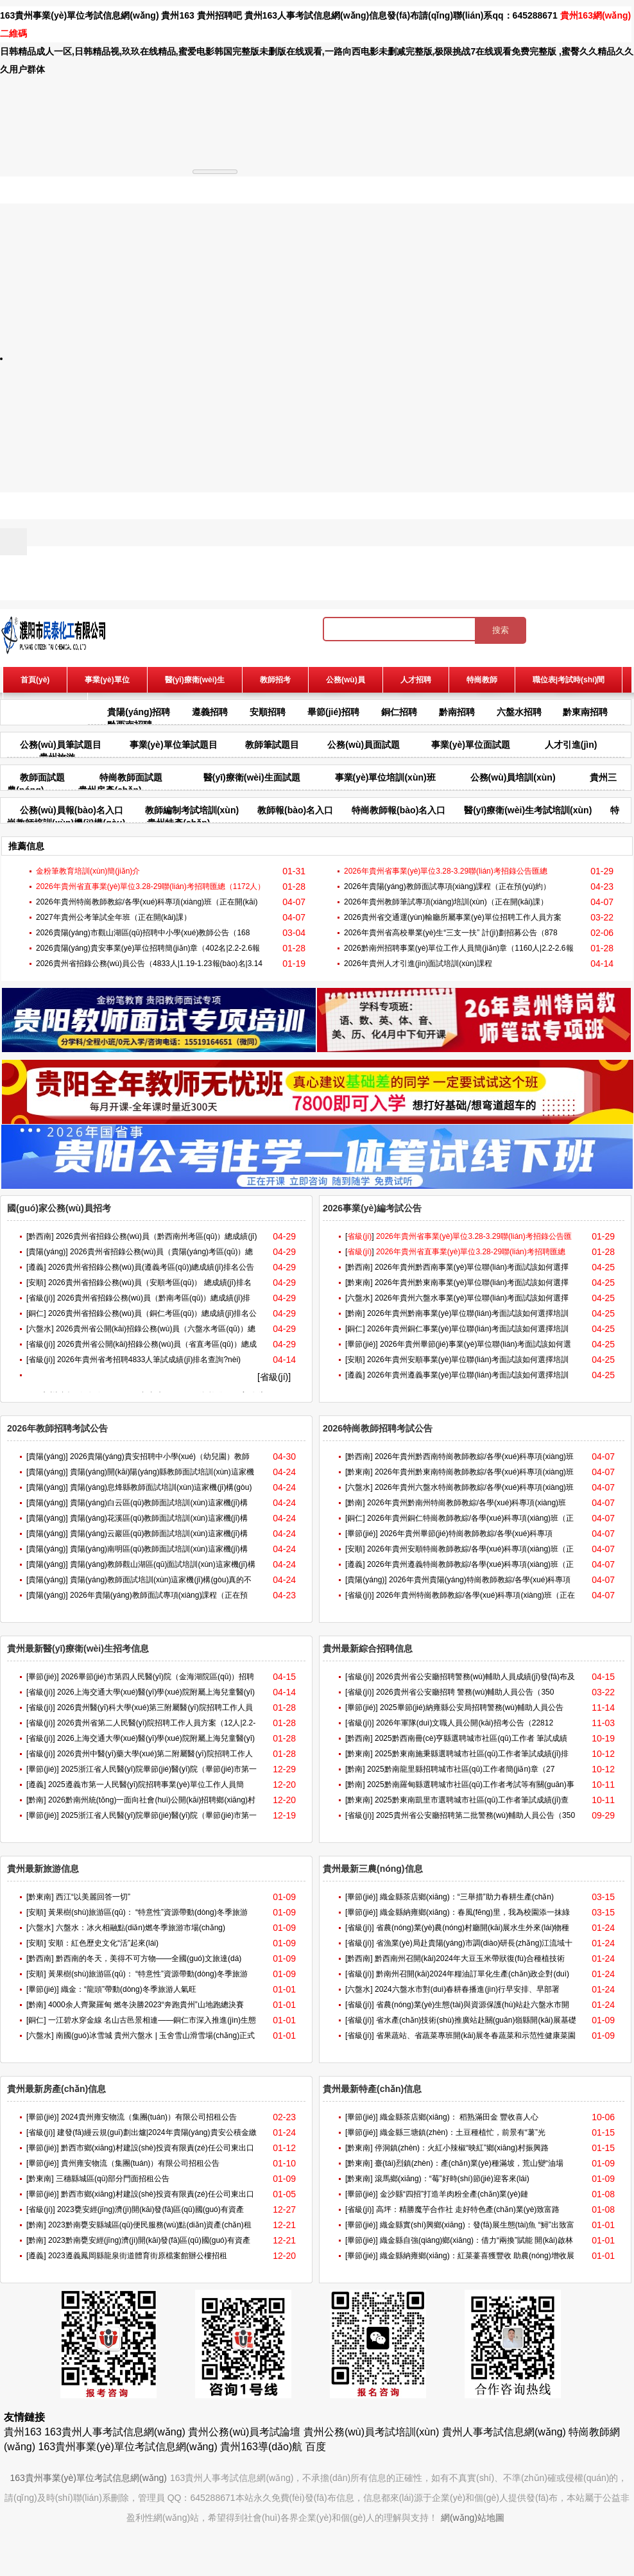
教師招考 (275, 679)
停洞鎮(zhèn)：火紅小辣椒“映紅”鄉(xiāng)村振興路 (462, 2147)
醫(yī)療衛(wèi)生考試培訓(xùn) (528, 810)
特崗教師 (482, 679)
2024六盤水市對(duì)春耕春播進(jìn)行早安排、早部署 (467, 1989)
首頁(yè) (35, 679)
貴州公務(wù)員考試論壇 (244, 2431)
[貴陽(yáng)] (47, 1251)
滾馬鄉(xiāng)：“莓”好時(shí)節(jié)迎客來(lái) (452, 2178)
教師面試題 (42, 777)
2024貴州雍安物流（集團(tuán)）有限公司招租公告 (149, 2117)
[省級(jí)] (40, 1297)
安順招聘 (268, 712)
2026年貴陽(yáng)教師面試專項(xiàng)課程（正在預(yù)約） (447, 886)
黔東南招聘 (585, 712)
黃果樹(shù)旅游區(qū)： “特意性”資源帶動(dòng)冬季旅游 (148, 1912)
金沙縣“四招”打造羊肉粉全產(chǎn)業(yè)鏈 (454, 2194)
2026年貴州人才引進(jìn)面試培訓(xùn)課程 (418, 963)
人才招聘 (415, 679)
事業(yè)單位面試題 (470, 744)
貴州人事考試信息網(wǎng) (504, 2431)
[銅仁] (36, 1313)
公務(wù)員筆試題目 (60, 744)
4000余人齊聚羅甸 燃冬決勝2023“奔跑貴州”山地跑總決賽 (146, 2004)
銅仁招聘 (399, 712)
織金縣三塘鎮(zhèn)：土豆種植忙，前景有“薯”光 (462, 2132)
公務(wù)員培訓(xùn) (513, 777)
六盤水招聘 (519, 712)
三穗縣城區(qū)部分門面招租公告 (112, 2178)
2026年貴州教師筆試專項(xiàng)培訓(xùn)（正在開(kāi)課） (446, 901)
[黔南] (355, 1313)
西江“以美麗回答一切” (93, 1896)
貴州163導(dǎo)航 (261, 2446)
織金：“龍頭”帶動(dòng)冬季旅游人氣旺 (128, 1989)
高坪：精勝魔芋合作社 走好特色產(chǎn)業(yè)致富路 (468, 2209)
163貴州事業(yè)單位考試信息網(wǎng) (79, 15)
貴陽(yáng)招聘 (138, 712)
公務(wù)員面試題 (363, 744)
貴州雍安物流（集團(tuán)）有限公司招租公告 (140, 2163)
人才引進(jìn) (571, 744)
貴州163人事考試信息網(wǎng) (307, 15)
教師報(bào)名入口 (295, 810)
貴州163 (177, 15)
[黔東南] (359, 1282)
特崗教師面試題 (130, 777)
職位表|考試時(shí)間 (569, 679)
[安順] (36, 1282)
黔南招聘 (457, 712)
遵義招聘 (210, 712)
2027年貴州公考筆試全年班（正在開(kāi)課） (113, 917)
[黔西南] (40, 1236)
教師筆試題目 (272, 744)
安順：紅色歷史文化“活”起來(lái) (103, 1943)
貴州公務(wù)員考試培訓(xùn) (372, 2431)
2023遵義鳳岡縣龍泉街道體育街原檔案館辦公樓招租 (137, 2255)
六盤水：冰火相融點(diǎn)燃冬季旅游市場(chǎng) (140, 1927)
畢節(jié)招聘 (333, 712)
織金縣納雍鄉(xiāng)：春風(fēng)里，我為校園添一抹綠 (475, 1912)
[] (359, 1236)
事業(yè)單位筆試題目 (174, 744)
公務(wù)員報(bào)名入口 (71, 810)
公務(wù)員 (345, 679)
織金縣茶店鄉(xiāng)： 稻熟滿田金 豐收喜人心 (459, 2117)
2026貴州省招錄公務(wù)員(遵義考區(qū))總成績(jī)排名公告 (151, 1267)
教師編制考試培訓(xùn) (192, 810)
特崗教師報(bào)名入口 (398, 810)
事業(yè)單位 (107, 679)
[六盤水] (40, 1328)
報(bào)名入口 (45, 705)
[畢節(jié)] (361, 1344)
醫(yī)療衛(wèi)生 (195, 679)
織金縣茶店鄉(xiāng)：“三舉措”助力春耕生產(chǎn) (467, 1896)
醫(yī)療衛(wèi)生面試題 (251, 777)
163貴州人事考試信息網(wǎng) (114, 2431)
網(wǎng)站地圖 (472, 2517)
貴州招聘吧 (219, 15)
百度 (315, 2446)
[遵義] (36, 1267)
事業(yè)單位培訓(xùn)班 (385, 777)
